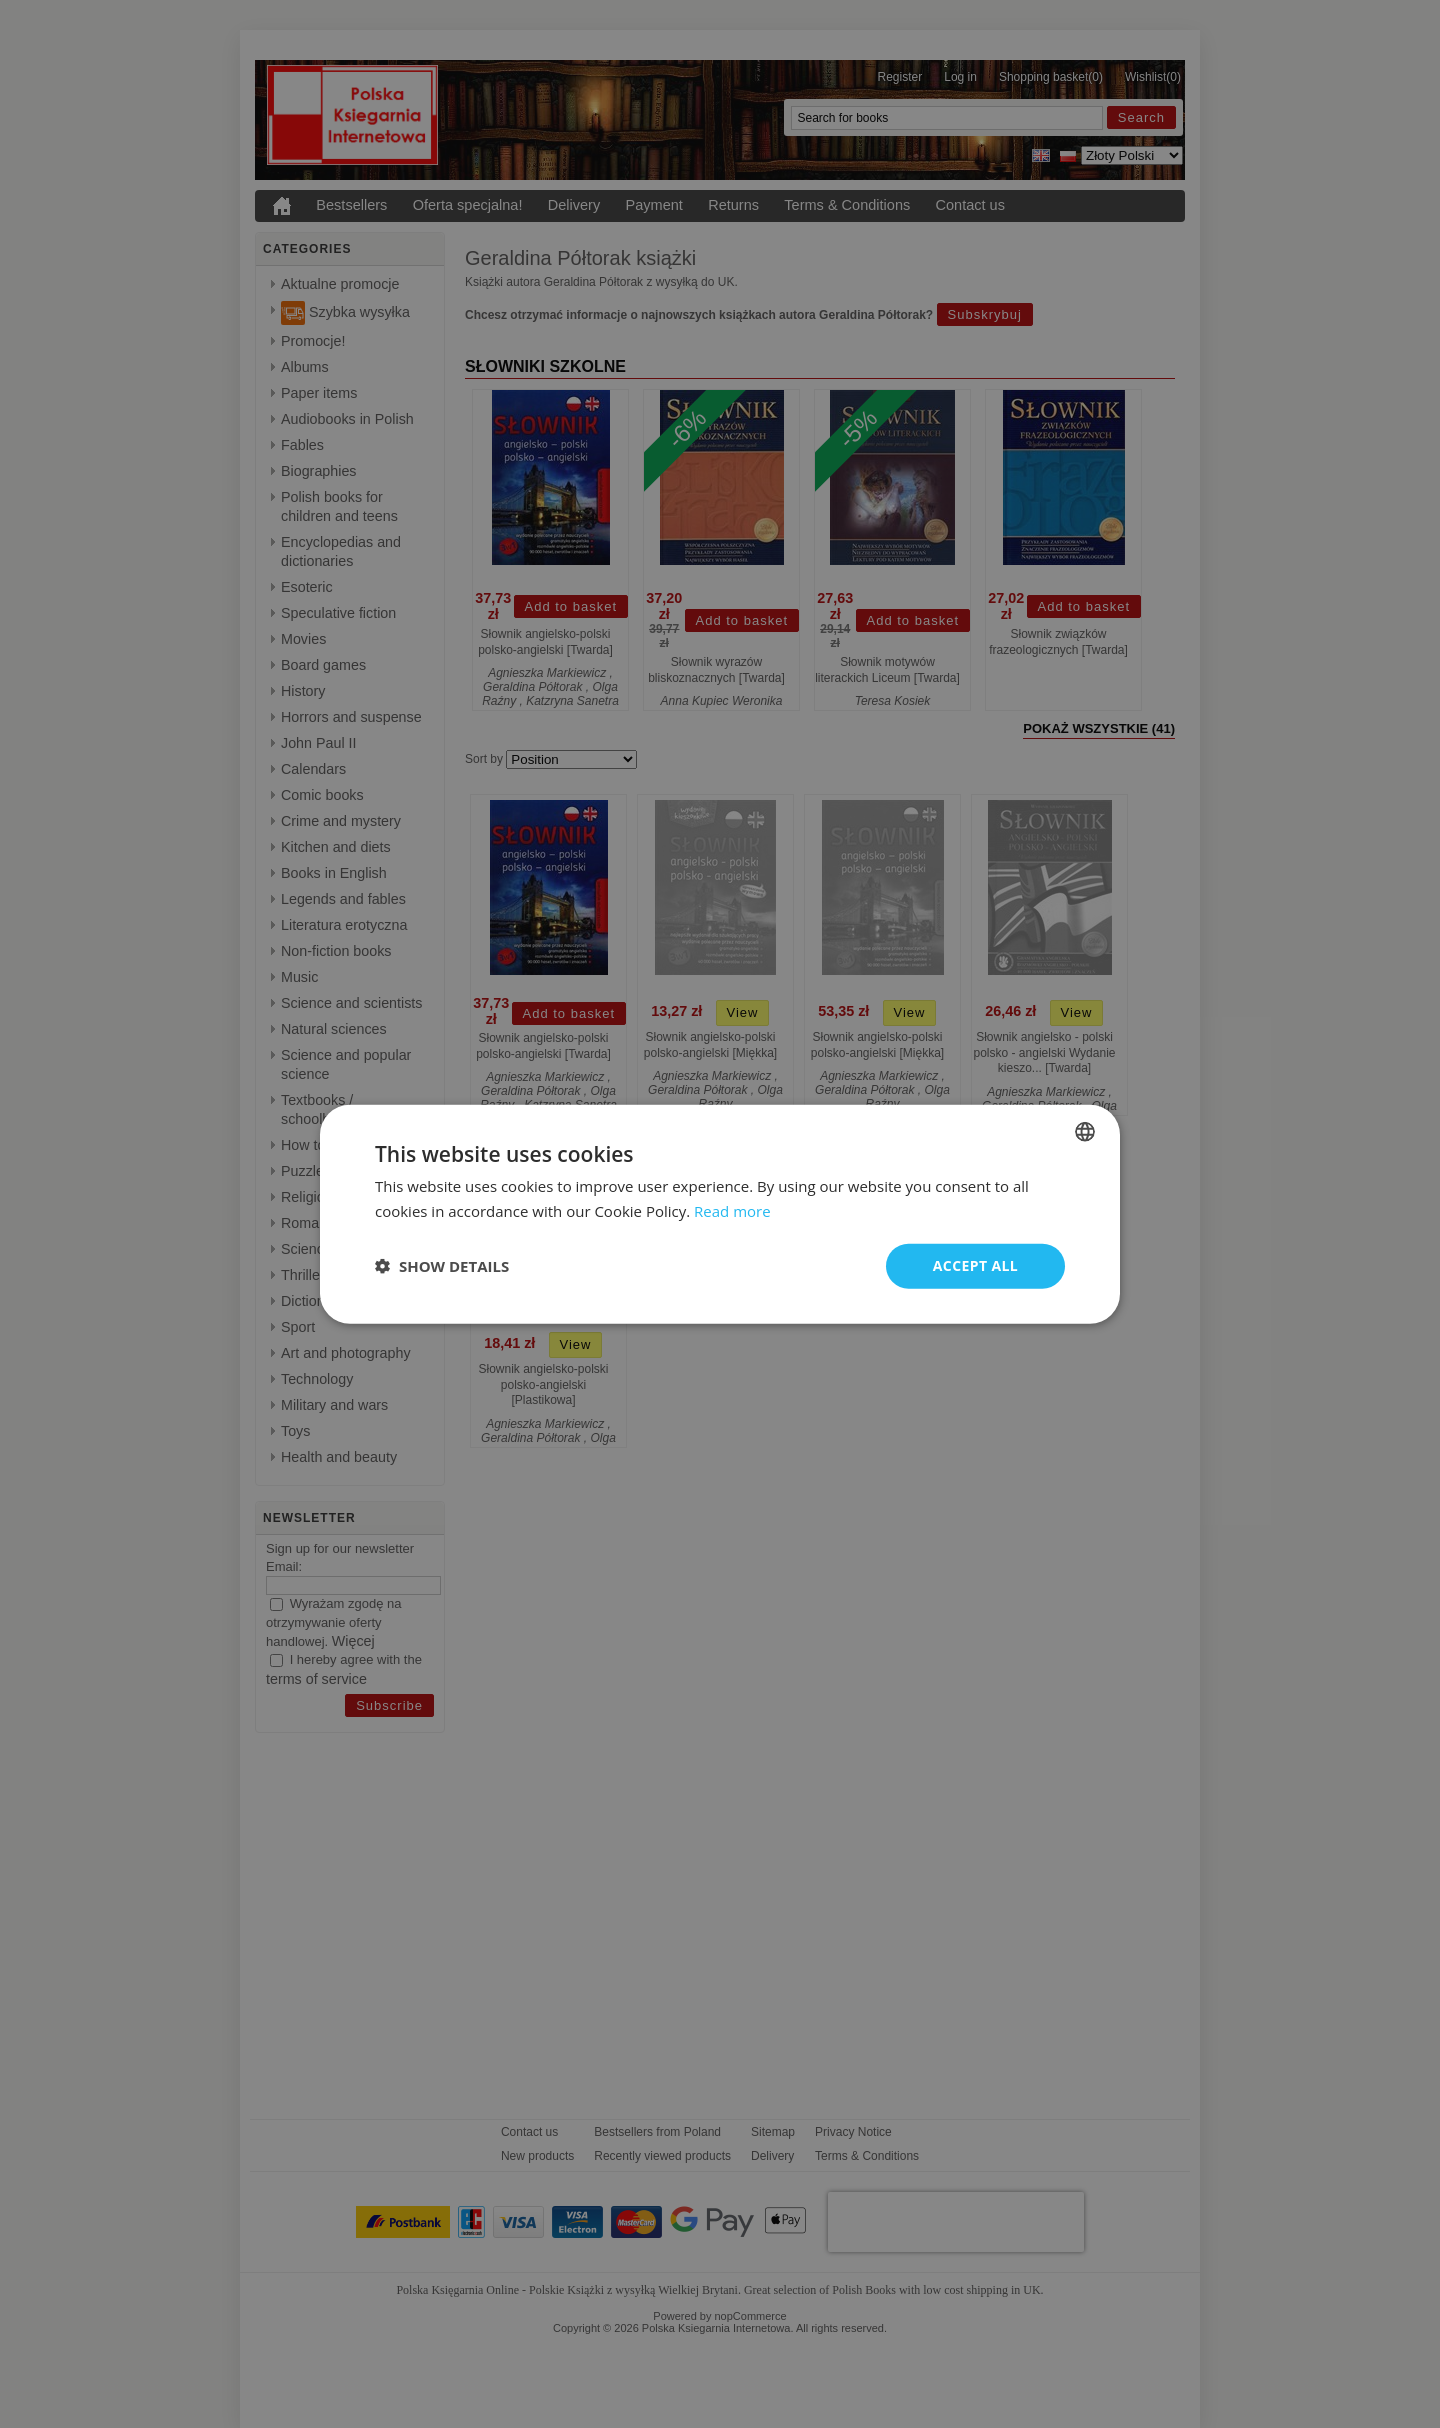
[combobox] (1085, 1132)
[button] (442, 1266)
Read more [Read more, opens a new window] (732, 1211)
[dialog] (720, 1214)
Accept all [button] (975, 1265)
